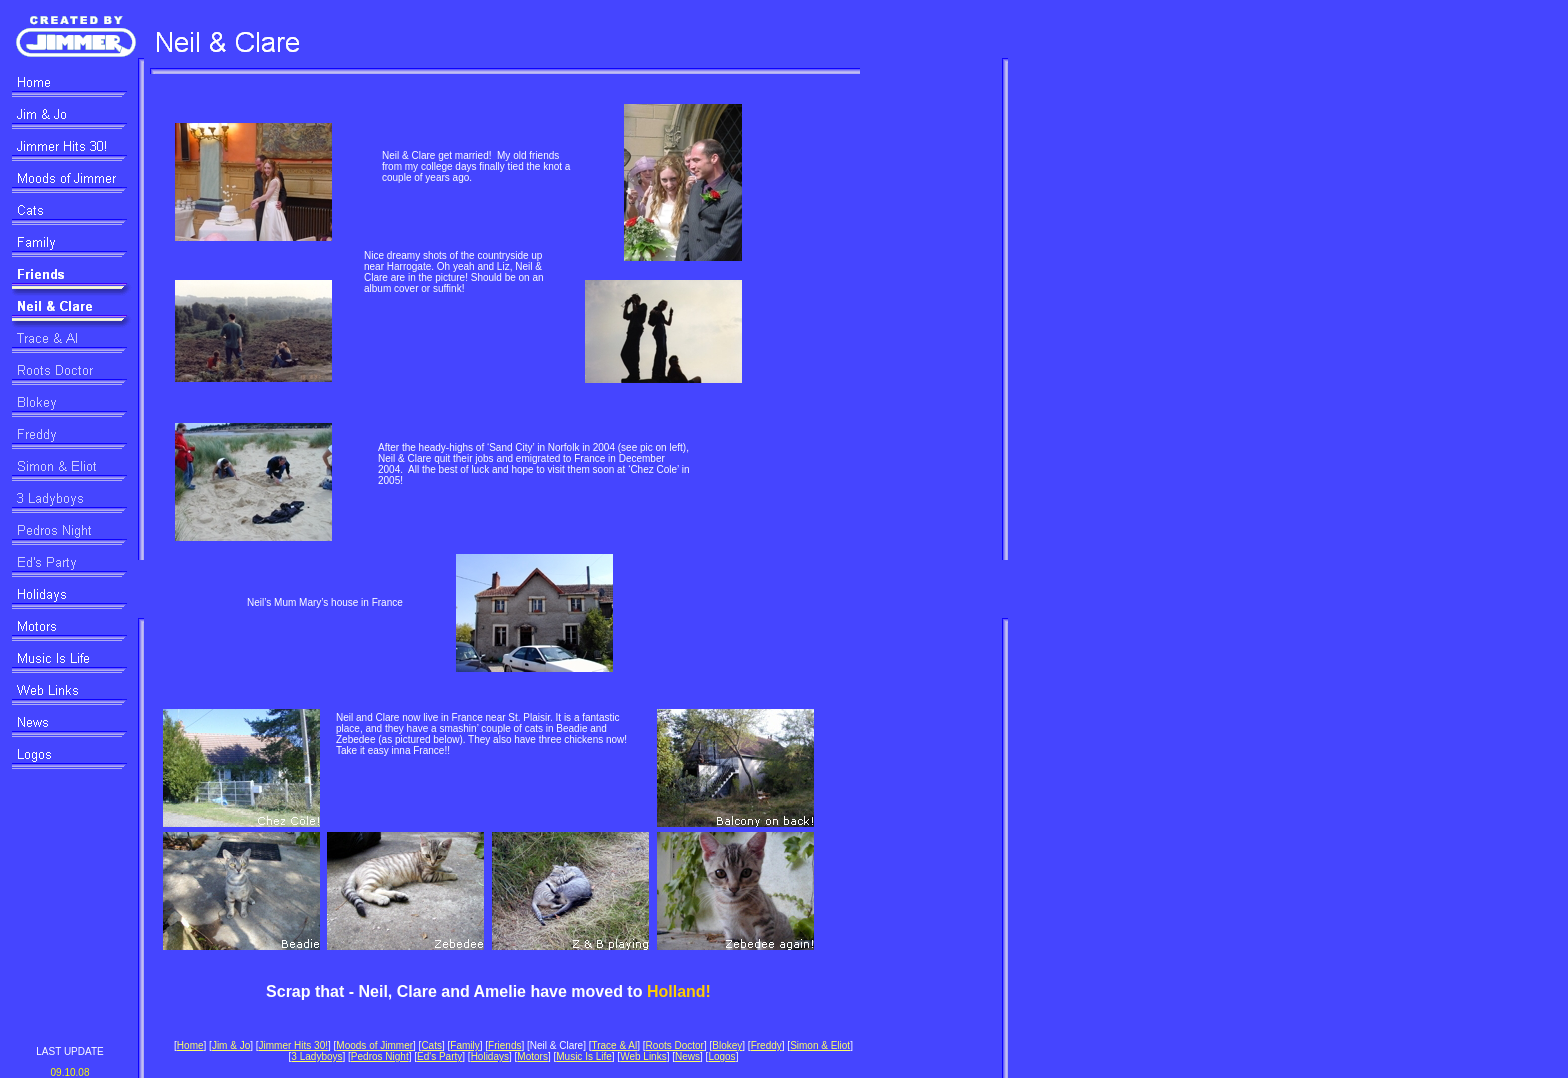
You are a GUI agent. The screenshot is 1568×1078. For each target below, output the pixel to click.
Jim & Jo (231, 1045)
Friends (504, 1045)
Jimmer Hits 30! (293, 1045)
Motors (532, 1056)
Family (464, 1045)
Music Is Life (584, 1056)
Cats (431, 1045)
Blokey (727, 1045)
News (687, 1056)
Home (190, 1045)
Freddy (766, 1045)
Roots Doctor (675, 1045)
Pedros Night (380, 1056)
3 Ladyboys (316, 1056)
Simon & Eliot (820, 1045)
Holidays (490, 1056)
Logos (721, 1056)
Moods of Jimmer (374, 1045)
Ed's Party (439, 1056)
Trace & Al (614, 1045)
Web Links (643, 1056)
